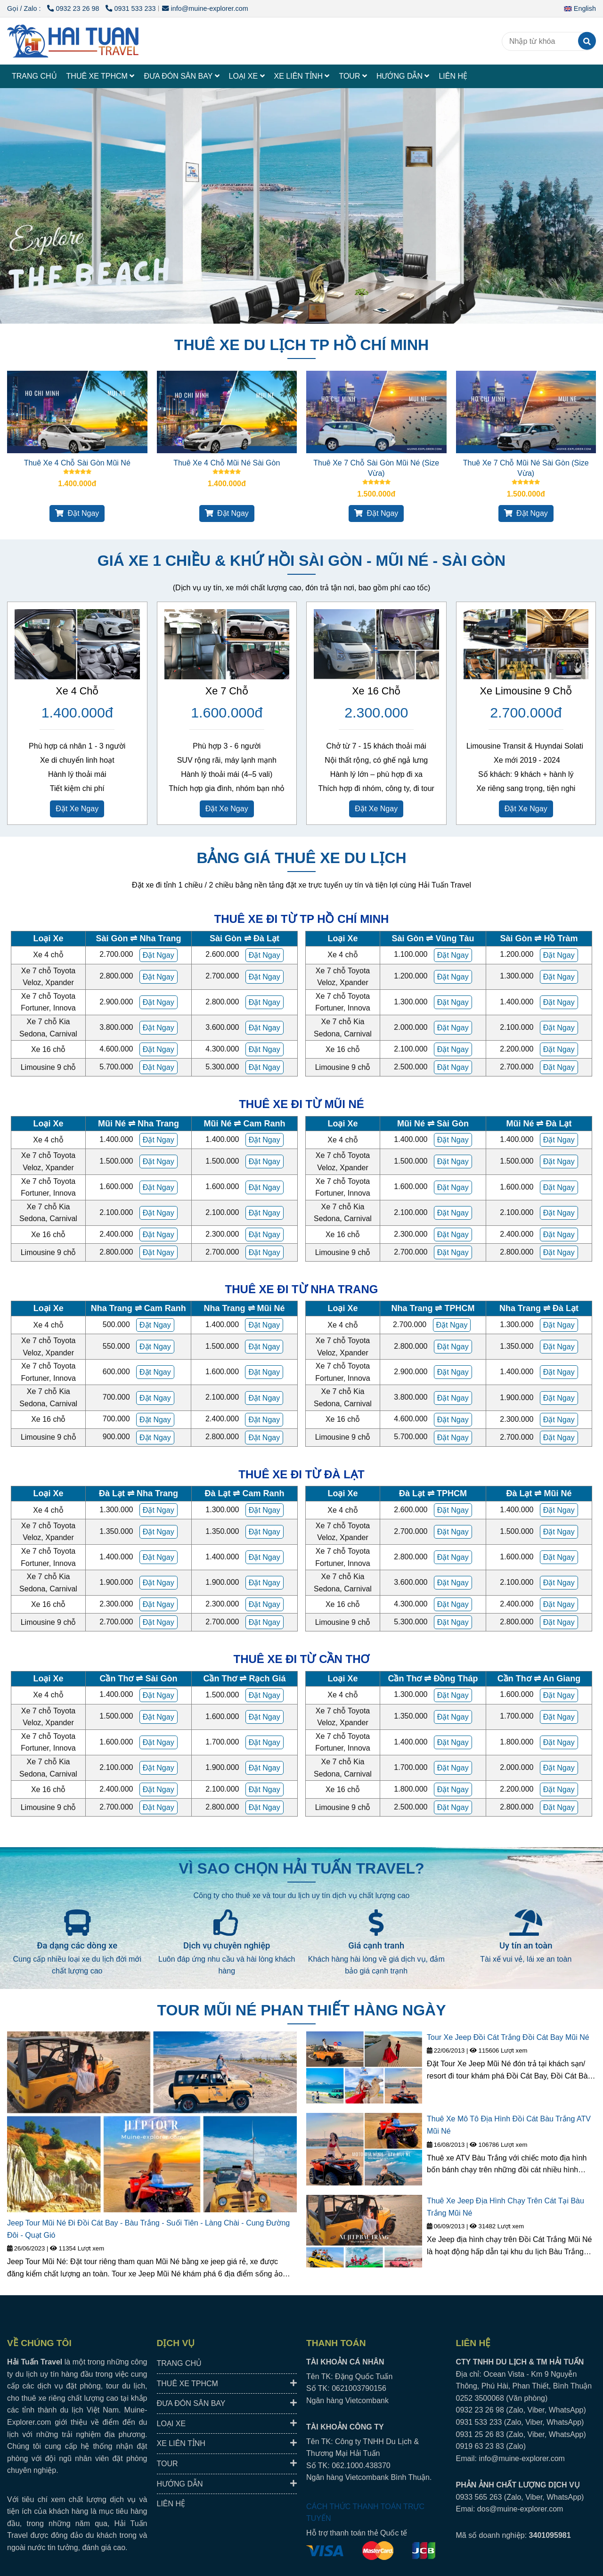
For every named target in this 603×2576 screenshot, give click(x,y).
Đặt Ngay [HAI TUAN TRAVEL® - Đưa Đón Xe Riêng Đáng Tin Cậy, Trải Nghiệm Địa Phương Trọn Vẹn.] (77, 513)
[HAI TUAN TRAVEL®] (73, 40)
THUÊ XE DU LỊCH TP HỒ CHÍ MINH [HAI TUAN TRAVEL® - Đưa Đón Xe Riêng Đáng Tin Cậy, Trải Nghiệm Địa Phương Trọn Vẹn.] (301, 344)
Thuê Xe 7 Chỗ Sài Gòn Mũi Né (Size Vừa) (376, 468)
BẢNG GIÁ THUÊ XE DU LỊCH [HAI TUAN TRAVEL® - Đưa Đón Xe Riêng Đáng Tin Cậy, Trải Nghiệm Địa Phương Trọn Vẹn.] (301, 857)
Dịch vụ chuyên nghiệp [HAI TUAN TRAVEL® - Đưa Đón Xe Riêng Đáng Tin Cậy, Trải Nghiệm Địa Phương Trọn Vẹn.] (226, 1945)
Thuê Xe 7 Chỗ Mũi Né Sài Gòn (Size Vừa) (526, 468)
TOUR (353, 76)
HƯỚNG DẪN (403, 76)
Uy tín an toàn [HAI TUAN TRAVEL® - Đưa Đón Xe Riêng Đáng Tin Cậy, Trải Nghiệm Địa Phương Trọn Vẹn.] (526, 1945)
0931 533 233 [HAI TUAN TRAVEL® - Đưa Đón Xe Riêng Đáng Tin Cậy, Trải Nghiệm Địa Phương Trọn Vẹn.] (130, 8)
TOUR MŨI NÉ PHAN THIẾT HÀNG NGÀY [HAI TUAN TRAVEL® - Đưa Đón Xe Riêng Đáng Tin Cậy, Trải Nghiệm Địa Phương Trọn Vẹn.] (301, 2010)
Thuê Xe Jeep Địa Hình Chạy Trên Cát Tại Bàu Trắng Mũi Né (505, 2207)
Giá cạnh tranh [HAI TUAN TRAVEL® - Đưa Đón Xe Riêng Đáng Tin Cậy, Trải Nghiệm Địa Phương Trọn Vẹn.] (376, 1945)
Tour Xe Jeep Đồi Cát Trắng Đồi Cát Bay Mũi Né (508, 2037)
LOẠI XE (247, 76)
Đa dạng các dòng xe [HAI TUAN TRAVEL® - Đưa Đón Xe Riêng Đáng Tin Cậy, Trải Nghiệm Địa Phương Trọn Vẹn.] (77, 1945)
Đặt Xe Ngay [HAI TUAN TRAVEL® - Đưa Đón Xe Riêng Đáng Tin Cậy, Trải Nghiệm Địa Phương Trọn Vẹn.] (77, 809)
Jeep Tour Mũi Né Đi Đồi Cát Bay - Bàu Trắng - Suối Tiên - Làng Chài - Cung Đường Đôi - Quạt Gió (148, 2229)
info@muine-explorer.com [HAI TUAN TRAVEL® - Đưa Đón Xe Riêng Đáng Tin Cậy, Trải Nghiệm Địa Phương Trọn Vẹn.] (205, 8)
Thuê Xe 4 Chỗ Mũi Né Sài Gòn (226, 463)
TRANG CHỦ (34, 76)
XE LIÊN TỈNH (302, 76)
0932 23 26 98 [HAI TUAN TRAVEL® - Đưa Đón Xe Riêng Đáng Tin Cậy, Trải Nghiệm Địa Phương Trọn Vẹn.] (74, 8)
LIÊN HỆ (453, 76)
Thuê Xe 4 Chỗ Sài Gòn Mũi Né (77, 463)
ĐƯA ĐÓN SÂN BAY (181, 76)
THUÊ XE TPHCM (100, 76)
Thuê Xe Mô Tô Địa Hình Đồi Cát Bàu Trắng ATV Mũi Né (509, 2125)
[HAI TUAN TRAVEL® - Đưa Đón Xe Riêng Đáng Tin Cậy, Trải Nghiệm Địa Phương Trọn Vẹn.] (77, 412)
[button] (582, 8)
